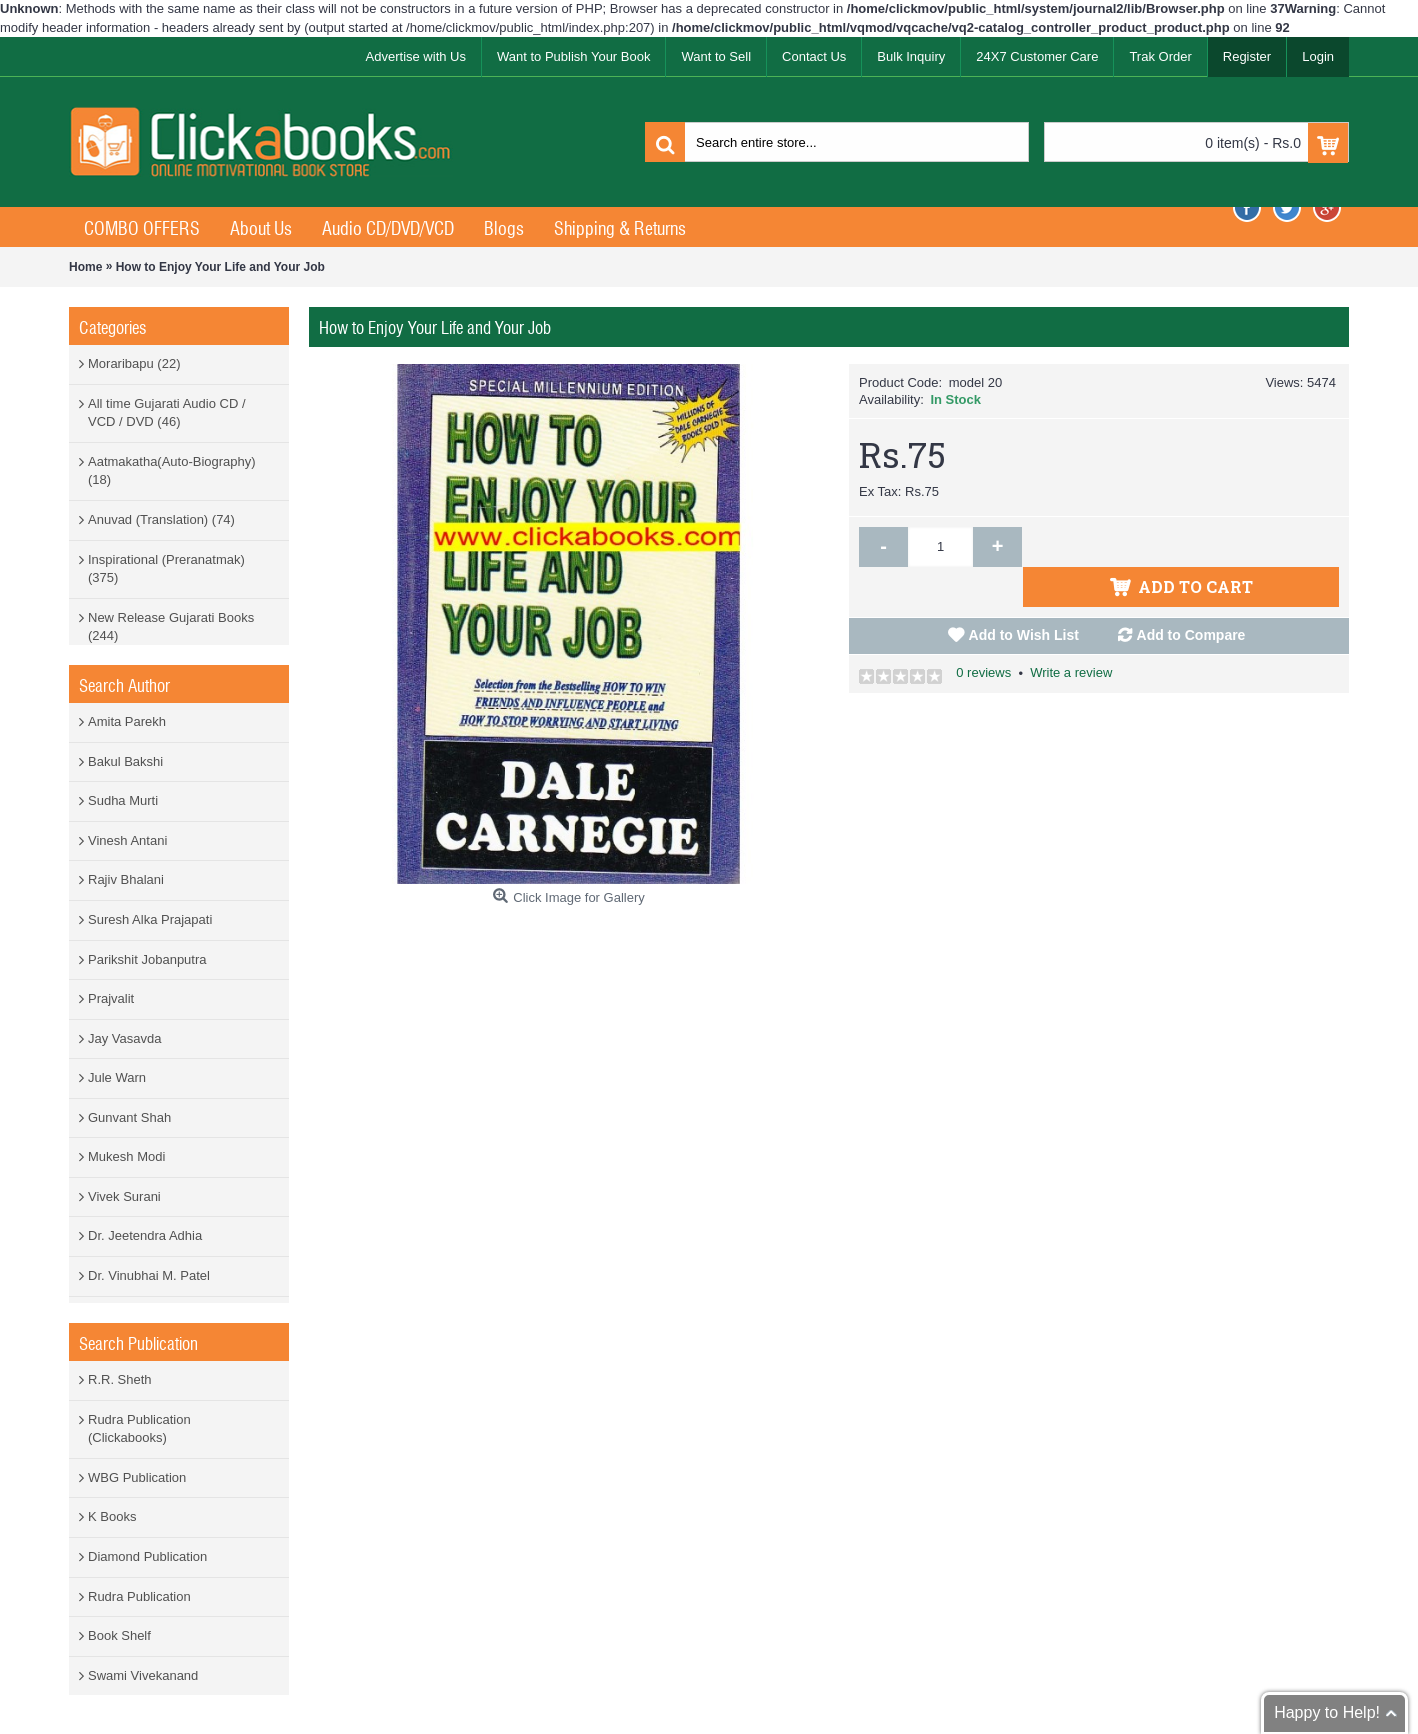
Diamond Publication (147, 1556)
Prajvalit (111, 998)
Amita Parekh (127, 721)
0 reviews (983, 632)
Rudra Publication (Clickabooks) (139, 1429)
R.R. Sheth (120, 1379)
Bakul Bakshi (125, 761)
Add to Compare (1191, 595)
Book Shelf (119, 1635)
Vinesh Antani (127, 840)
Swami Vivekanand (143, 1675)
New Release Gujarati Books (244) (171, 627)
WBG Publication (137, 1477)
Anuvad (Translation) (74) (161, 519)
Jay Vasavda (124, 1038)
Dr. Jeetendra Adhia (145, 1235)
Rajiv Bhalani (126, 879)
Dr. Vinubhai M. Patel (149, 1275)
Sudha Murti (123, 800)
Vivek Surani (124, 1196)
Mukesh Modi (126, 1156)
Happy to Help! (1327, 1712)
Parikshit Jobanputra (147, 959)
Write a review (1071, 632)
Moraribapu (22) (134, 363)
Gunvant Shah (129, 1117)
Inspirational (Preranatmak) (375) (166, 569)
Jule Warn (117, 1077)
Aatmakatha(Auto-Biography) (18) (172, 471)
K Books (112, 1516)
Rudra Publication (139, 1596)
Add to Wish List (1024, 595)
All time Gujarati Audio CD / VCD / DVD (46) (167, 413)
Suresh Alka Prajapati (150, 919)
